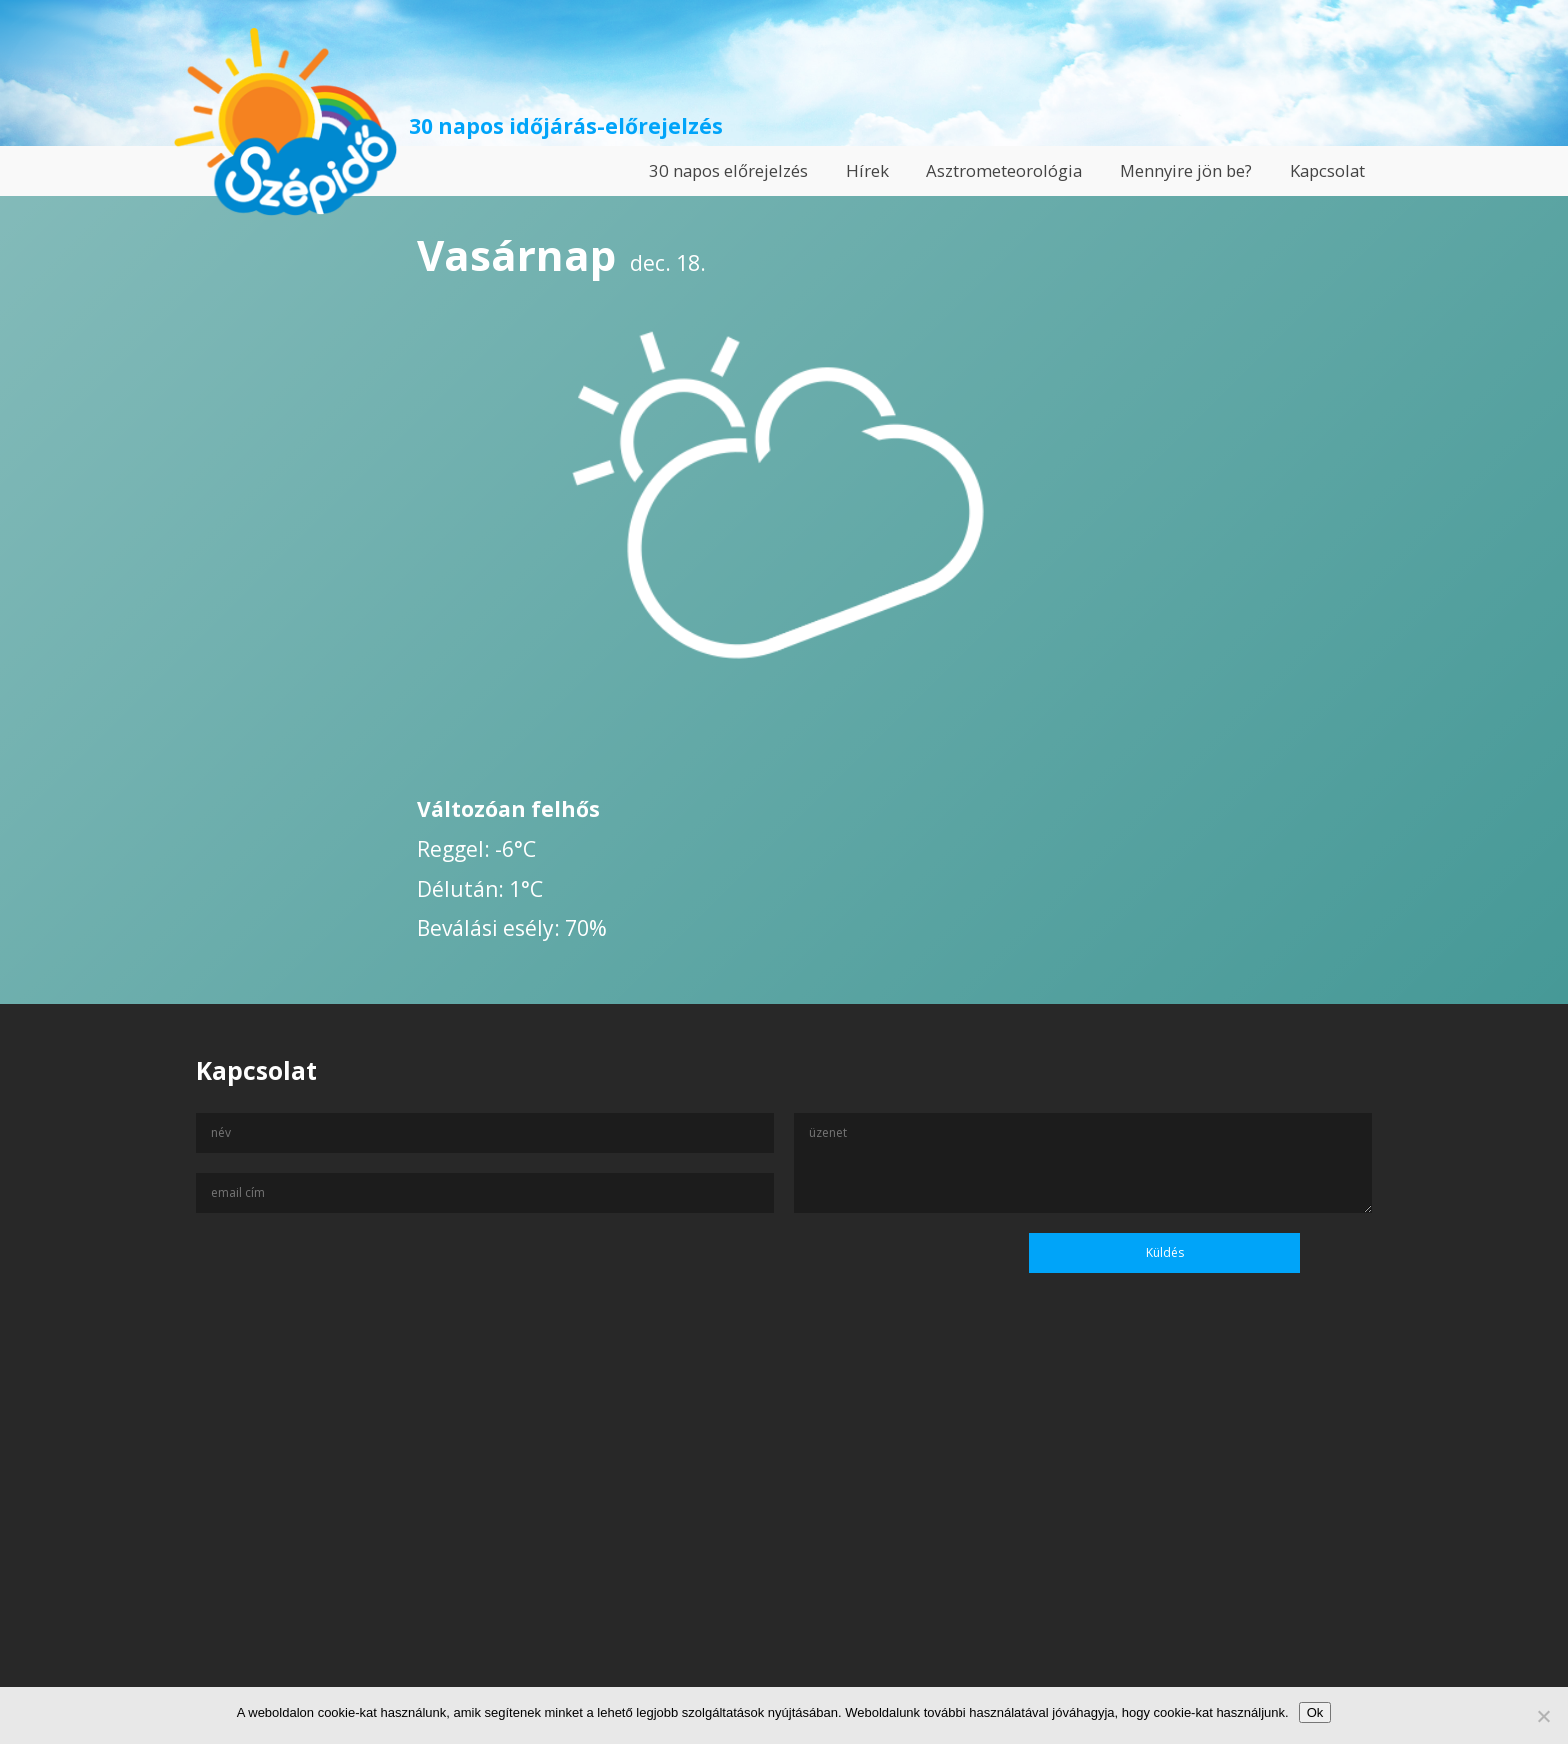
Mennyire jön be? (1186, 170)
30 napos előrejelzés (728, 170)
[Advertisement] (784, 1551)
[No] (1543, 1716)
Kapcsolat (1327, 170)
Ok (1315, 1712)
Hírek (867, 170)
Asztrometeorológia (1004, 170)
